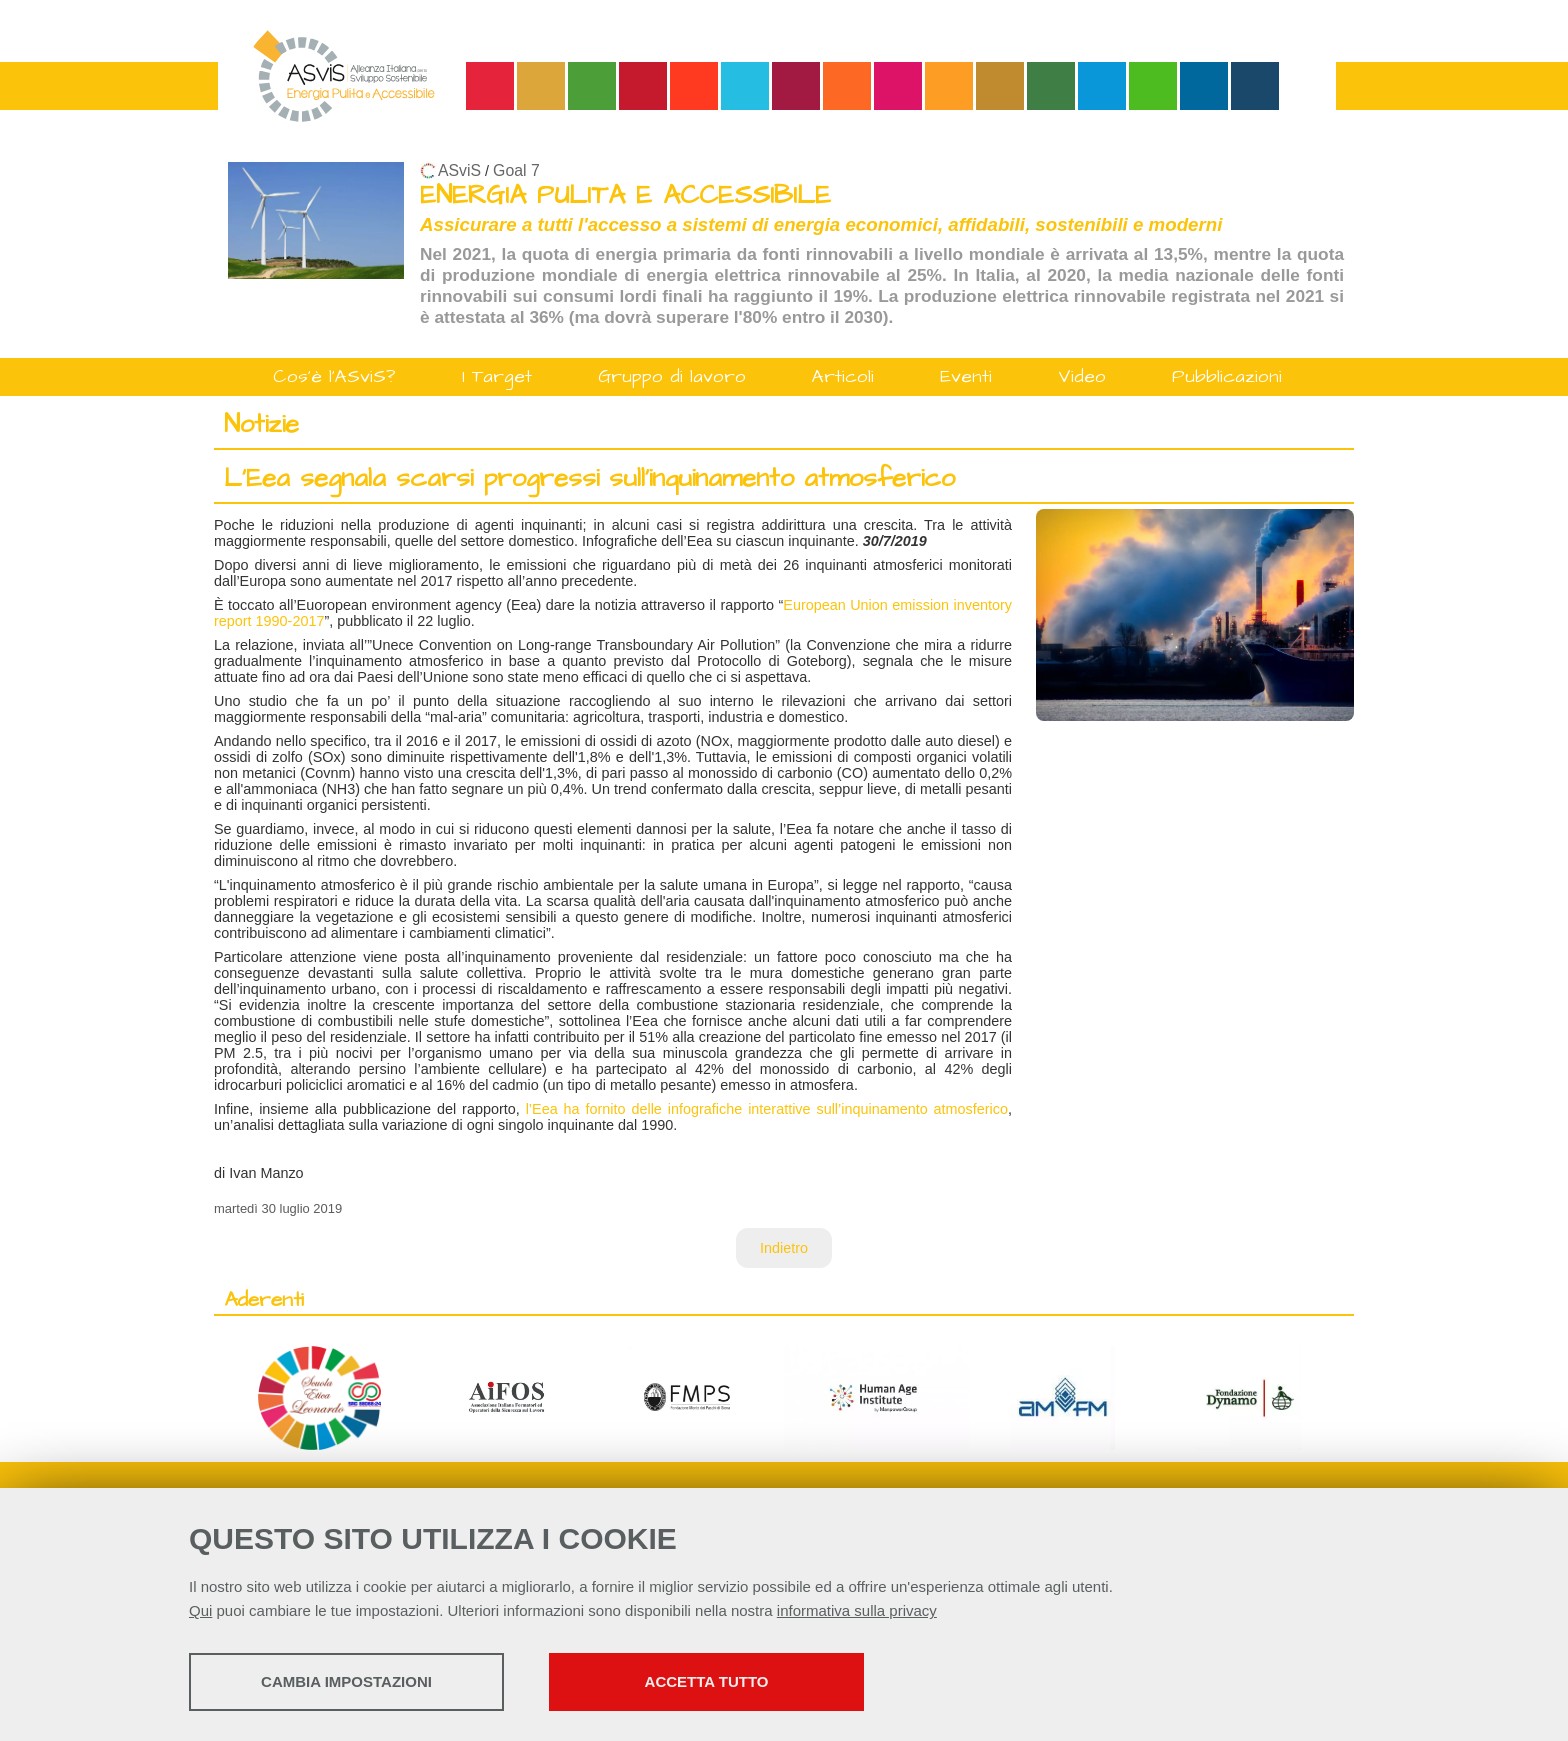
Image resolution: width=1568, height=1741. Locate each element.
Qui (200, 1610)
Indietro (784, 1248)
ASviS (459, 170)
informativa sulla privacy (857, 1610)
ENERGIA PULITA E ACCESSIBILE (625, 195)
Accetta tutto (707, 1681)
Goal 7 (516, 170)
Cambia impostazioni (346, 1681)
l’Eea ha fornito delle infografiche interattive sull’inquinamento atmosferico (767, 1109)
